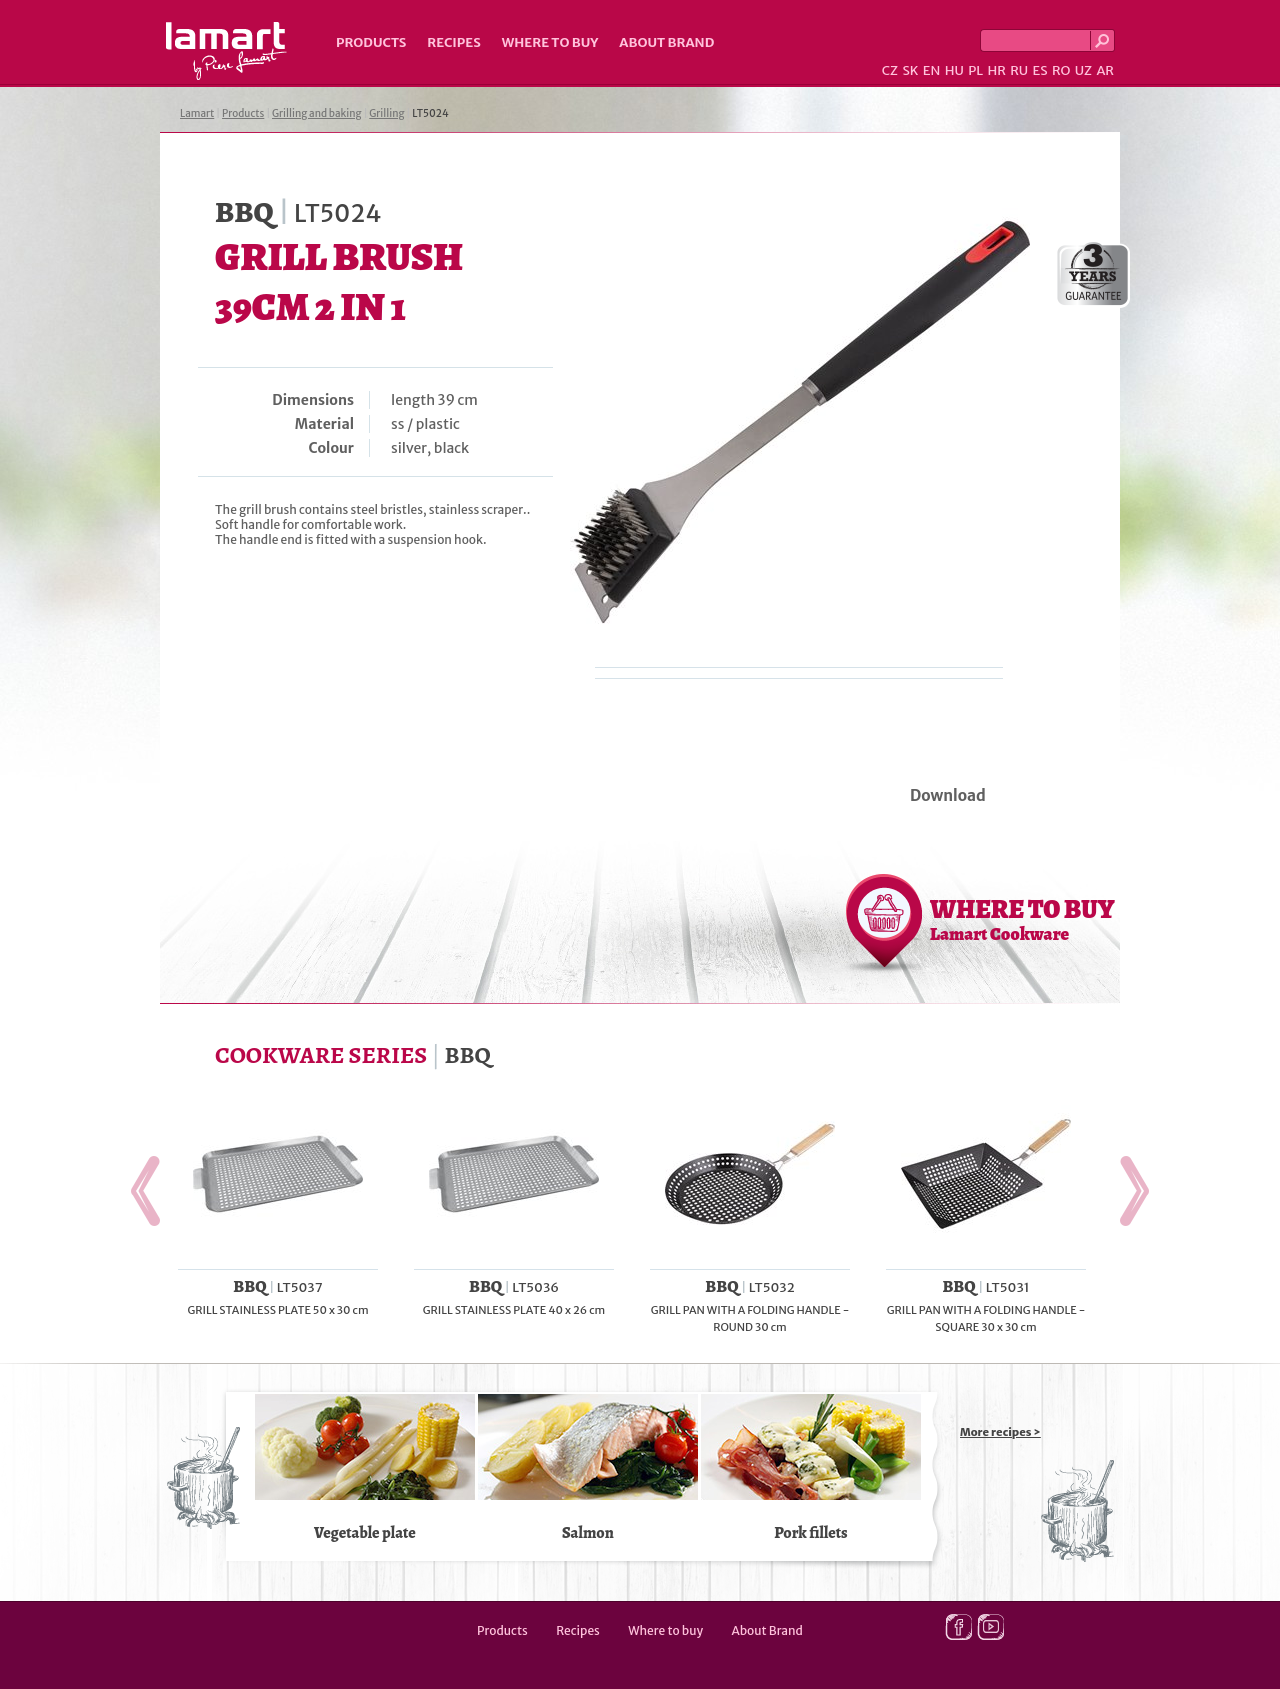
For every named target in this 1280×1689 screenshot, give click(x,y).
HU (954, 70)
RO (1061, 70)
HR (996, 70)
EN (932, 70)
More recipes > (1000, 1432)
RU (1019, 70)
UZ (1083, 70)
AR (1105, 70)
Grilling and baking (317, 113)
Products (371, 42)
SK (910, 70)
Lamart (226, 51)
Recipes (453, 42)
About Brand (666, 42)
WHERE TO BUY (1022, 919)
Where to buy (550, 42)
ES (1040, 70)
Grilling (386, 113)
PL (975, 70)
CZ (890, 70)
